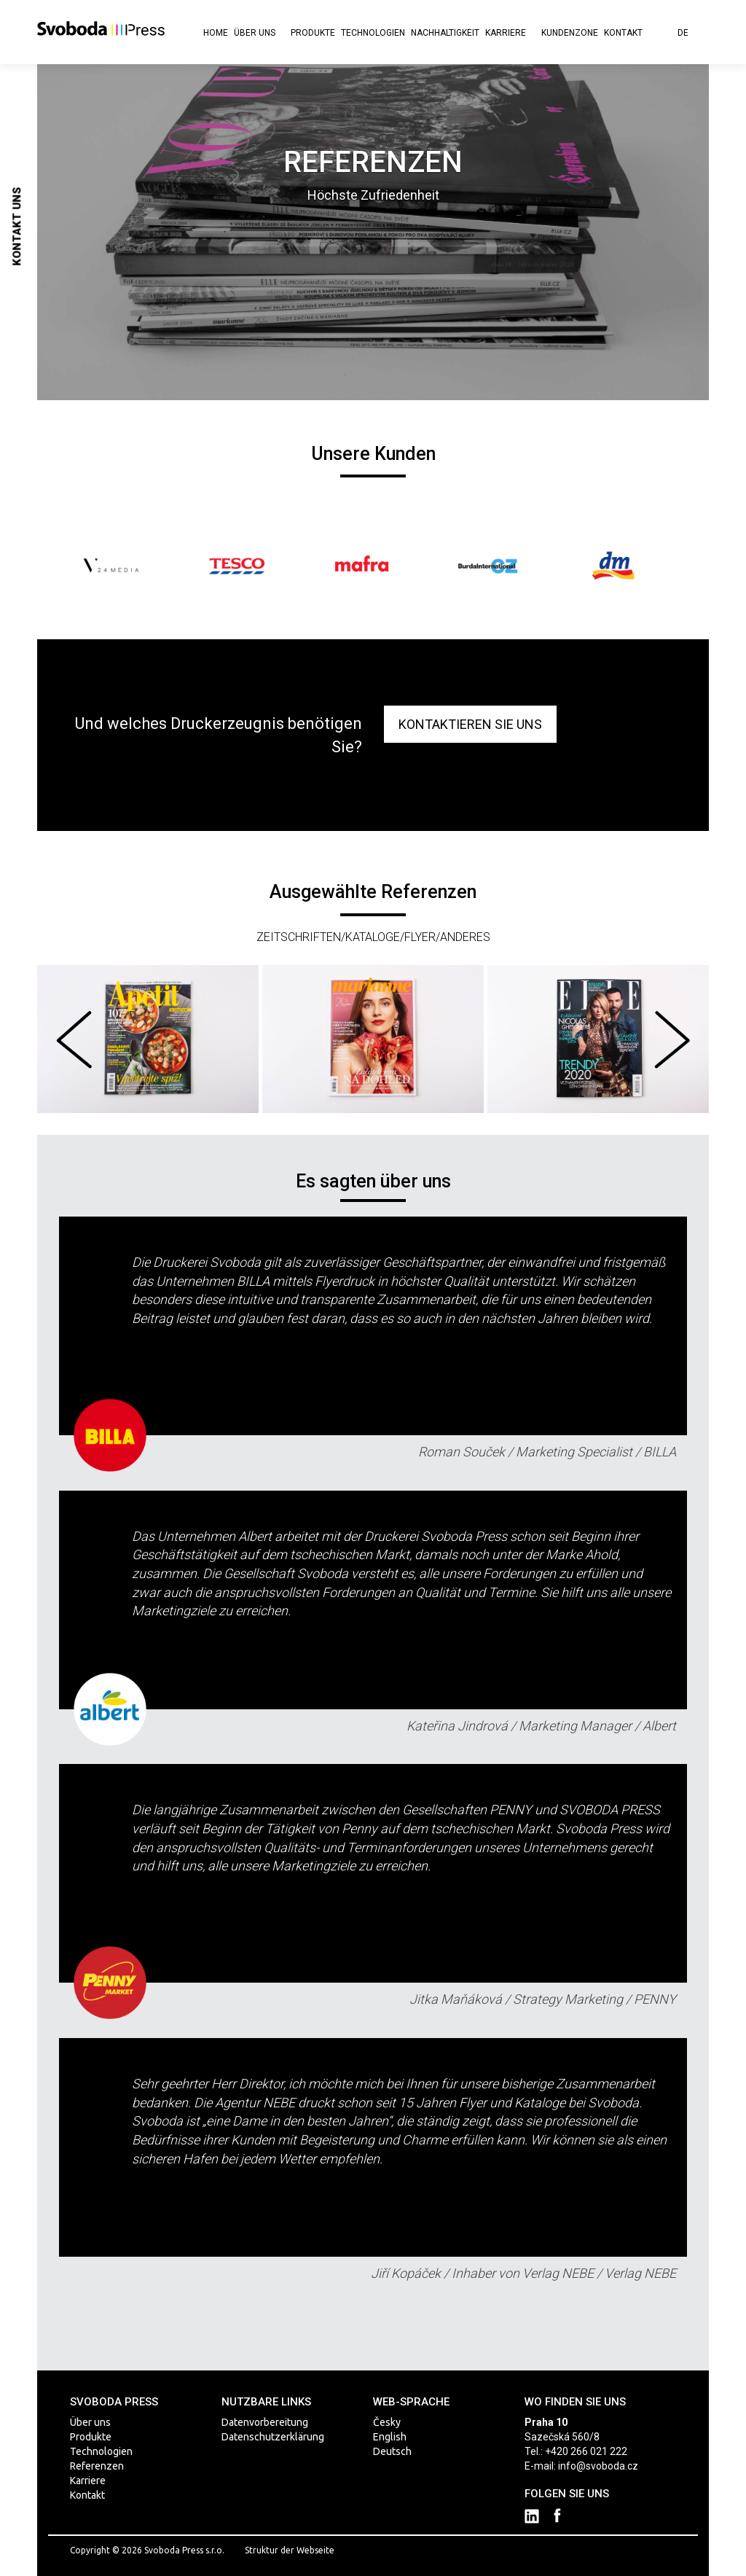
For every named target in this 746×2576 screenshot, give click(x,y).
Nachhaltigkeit (445, 33)
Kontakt (623, 33)
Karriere (510, 33)
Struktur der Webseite (289, 2550)
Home (215, 33)
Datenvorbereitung (264, 2422)
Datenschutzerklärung (272, 2437)
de (688, 33)
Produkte (313, 33)
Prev (89, 565)
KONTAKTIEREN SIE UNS (470, 724)
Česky (387, 2422)
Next (657, 565)
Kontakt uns (16, 226)
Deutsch (392, 2451)
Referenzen (97, 2466)
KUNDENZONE (569, 33)
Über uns (259, 33)
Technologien (373, 33)
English (390, 2437)
